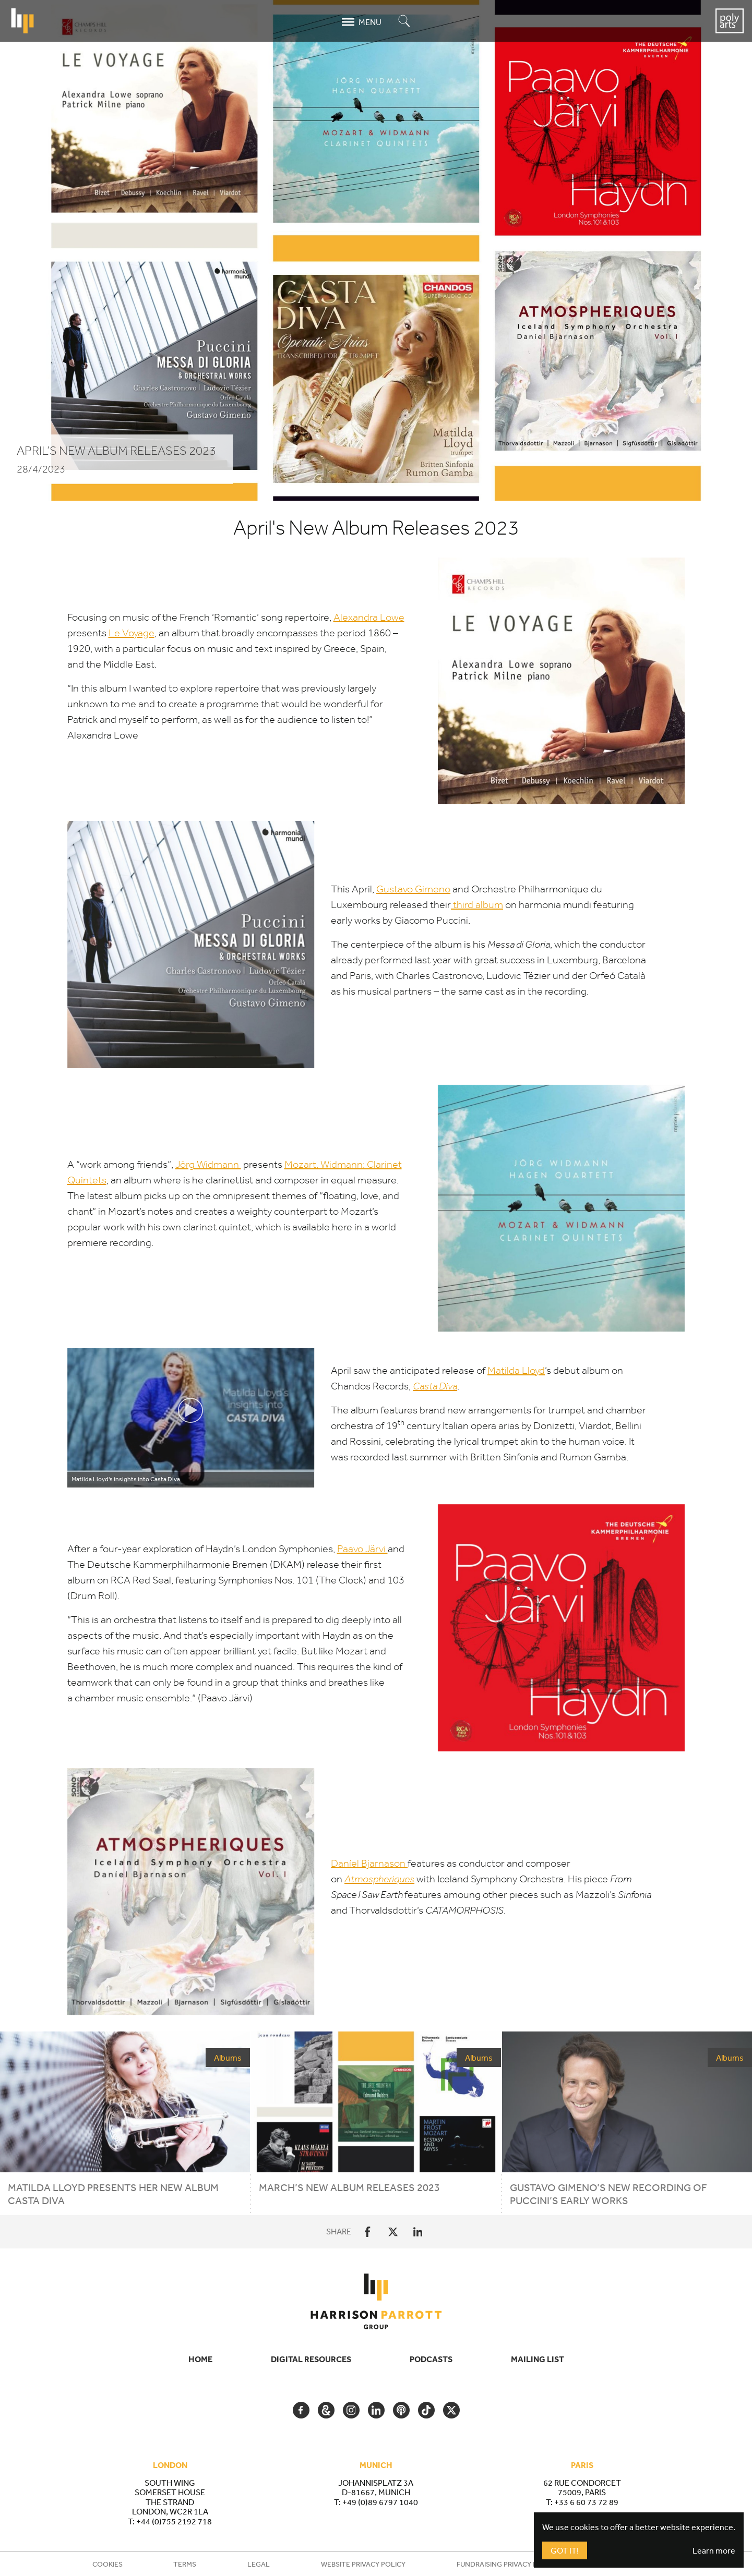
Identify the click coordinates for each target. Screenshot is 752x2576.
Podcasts (431, 2359)
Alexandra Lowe (368, 617)
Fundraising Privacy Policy (507, 2564)
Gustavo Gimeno (413, 889)
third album (477, 905)
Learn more (714, 2550)
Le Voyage (131, 633)
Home (200, 2359)
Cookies (107, 2564)
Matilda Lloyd (516, 1370)
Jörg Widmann (208, 1164)
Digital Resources (311, 2359)
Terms (184, 2564)
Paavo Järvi (362, 1549)
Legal (258, 2564)
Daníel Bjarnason (369, 1863)
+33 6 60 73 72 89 (586, 2502)
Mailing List (537, 2359)
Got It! (565, 2550)
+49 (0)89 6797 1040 (380, 2502)
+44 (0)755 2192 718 (174, 2521)
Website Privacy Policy (363, 2564)
